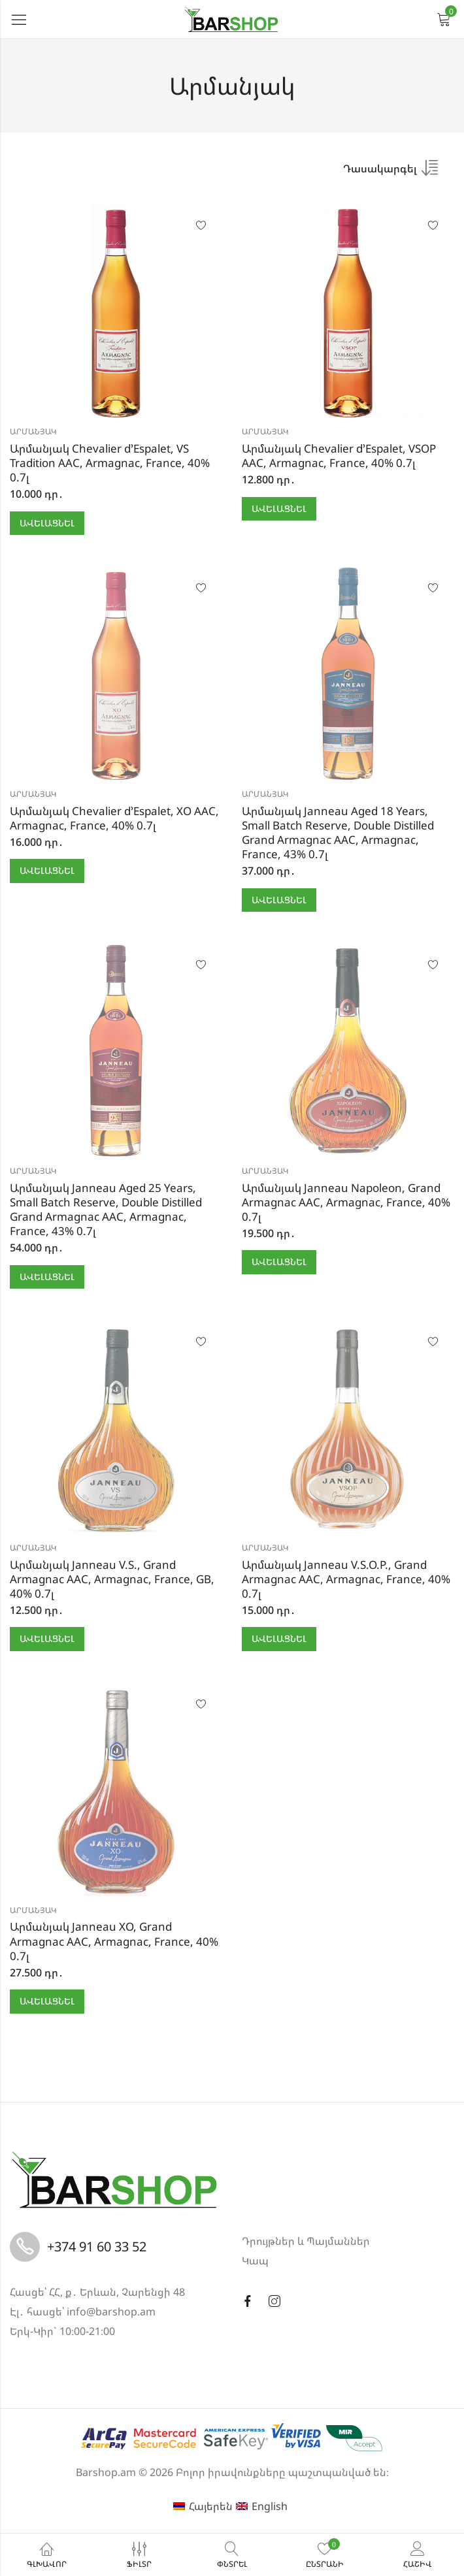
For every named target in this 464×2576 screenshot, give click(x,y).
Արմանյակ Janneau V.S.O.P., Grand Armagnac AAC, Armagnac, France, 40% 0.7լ (346, 1579)
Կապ (255, 2260)
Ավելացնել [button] (47, 523)
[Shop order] (390, 172)
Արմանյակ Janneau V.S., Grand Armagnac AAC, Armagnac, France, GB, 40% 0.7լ (112, 1579)
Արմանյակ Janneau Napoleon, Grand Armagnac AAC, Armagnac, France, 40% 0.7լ (346, 1202)
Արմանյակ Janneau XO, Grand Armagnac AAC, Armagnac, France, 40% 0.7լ (114, 1941)
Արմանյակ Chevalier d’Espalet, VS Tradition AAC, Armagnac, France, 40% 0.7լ (110, 463)
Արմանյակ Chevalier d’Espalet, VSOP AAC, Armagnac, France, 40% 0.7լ (339, 455)
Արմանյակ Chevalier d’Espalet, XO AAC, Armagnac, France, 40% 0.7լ (114, 818)
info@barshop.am (111, 2311)
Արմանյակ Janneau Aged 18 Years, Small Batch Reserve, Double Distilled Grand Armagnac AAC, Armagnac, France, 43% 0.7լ (338, 832)
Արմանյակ (33, 431)
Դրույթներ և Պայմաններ (306, 2241)
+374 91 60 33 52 (96, 2246)
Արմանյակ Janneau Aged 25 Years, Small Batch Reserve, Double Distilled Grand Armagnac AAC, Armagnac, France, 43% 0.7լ (106, 1209)
